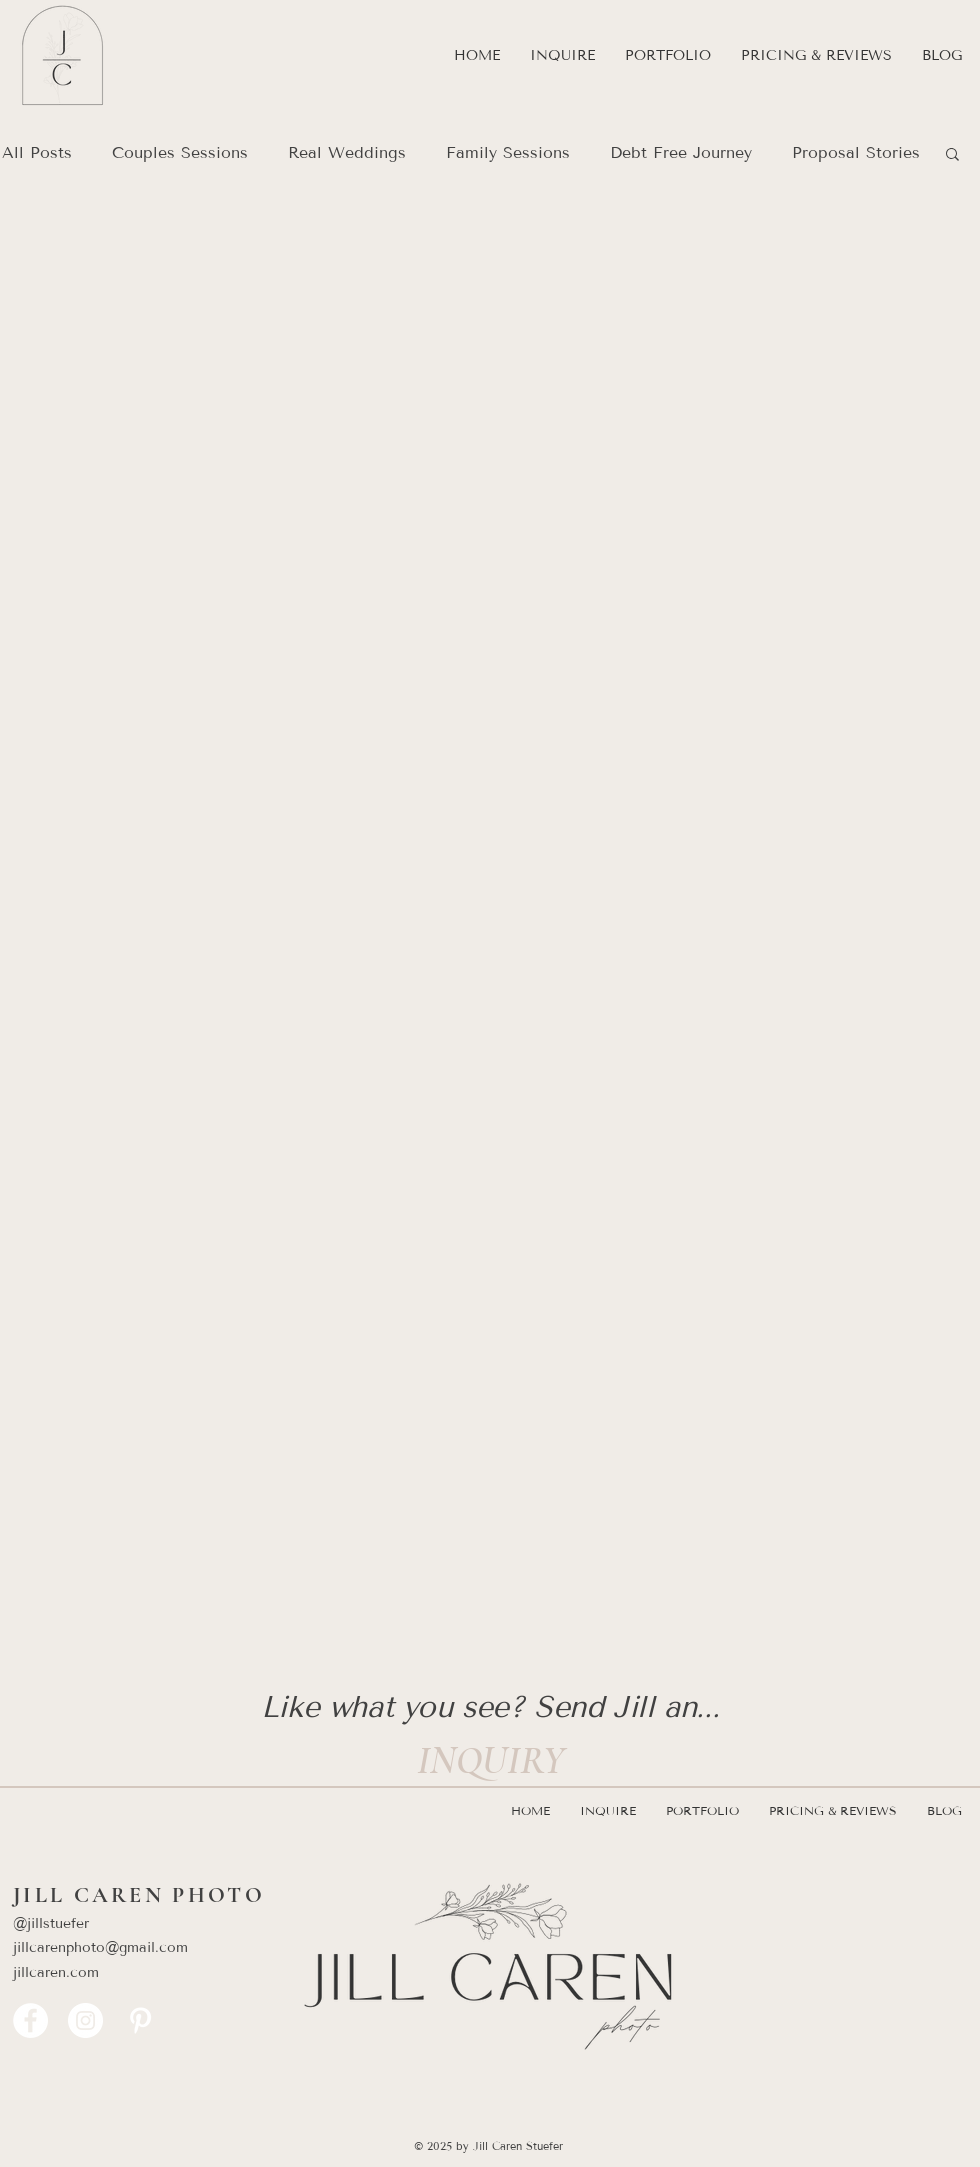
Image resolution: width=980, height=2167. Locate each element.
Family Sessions (508, 152)
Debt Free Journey (681, 152)
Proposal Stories (856, 152)
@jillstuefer (51, 1923)
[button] (668, 56)
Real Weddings (347, 152)
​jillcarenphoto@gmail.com (110, 1947)
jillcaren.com (56, 1972)
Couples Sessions (180, 152)
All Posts (37, 152)
